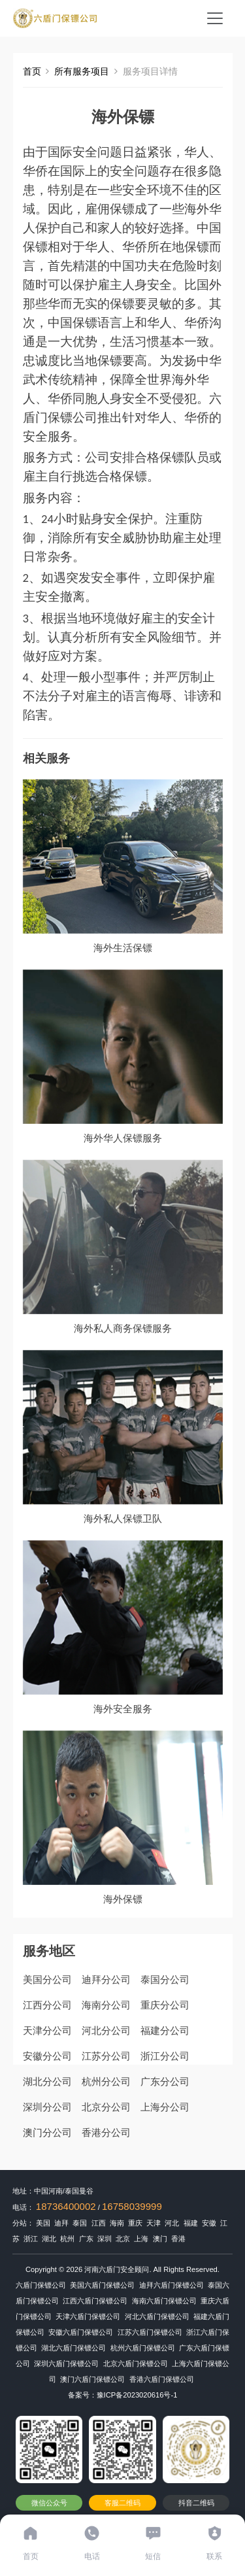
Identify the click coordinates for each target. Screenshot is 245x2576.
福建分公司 (164, 2030)
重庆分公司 (164, 2004)
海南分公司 (106, 2004)
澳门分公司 (47, 2132)
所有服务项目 (81, 71)
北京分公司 (106, 2106)
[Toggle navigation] (215, 18)
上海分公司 (164, 2106)
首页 (32, 71)
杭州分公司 (106, 2081)
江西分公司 (47, 2004)
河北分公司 (106, 2030)
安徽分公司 (47, 2055)
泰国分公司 (164, 1979)
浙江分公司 (164, 2055)
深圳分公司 (47, 2106)
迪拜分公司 (106, 1979)
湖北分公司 (47, 2081)
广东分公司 (164, 2081)
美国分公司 (47, 1979)
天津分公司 (47, 2030)
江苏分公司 (106, 2055)
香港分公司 (106, 2132)
